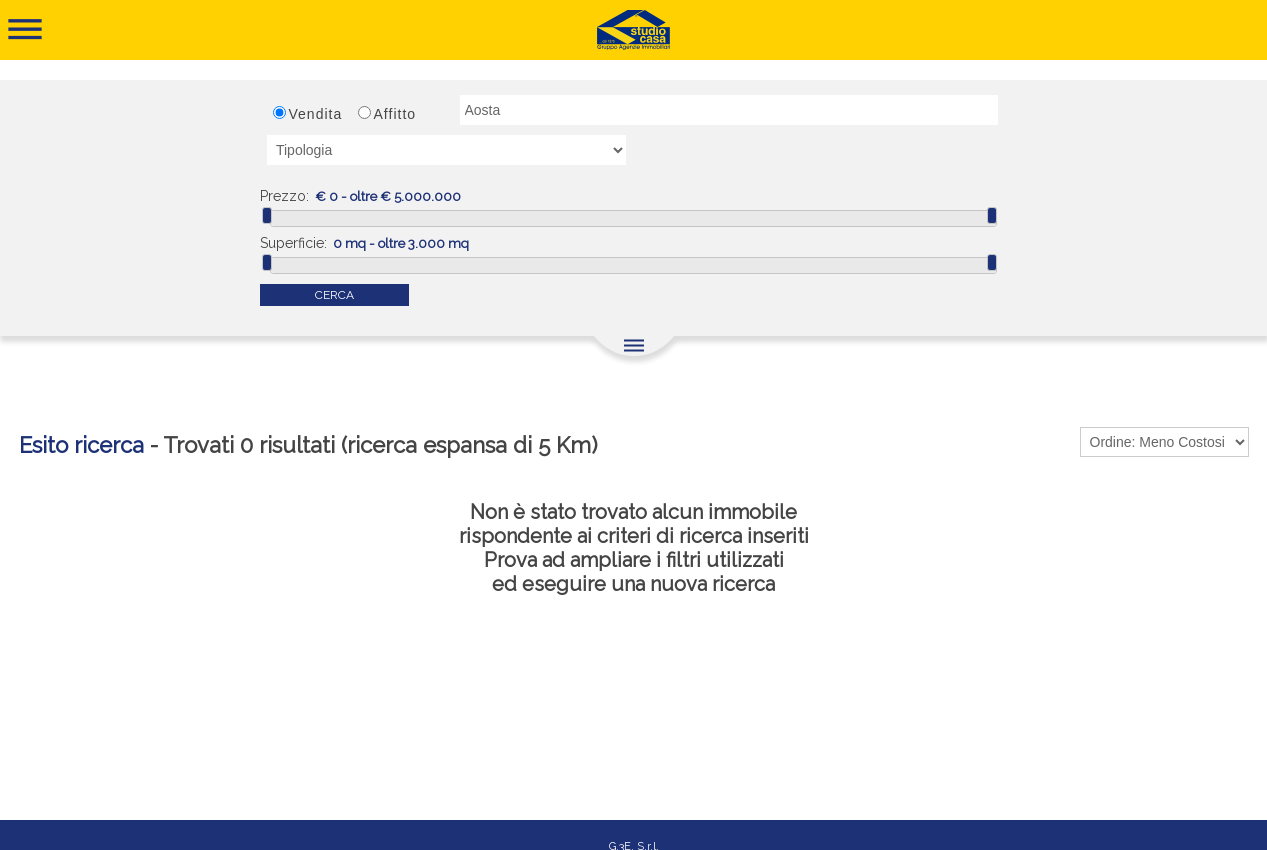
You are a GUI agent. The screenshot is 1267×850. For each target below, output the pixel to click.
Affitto (395, 114)
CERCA (334, 295)
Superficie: (293, 243)
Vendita (316, 114)
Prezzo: (284, 196)
